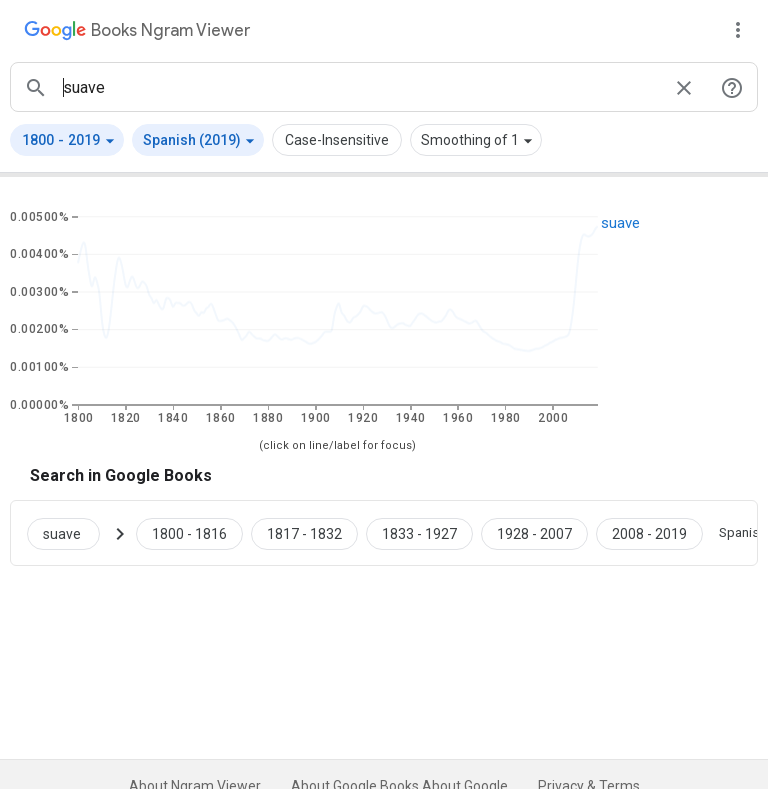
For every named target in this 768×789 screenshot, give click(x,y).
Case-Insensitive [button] (337, 140)
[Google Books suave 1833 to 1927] (419, 533)
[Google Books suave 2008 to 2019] (649, 533)
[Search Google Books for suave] (71, 533)
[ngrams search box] (360, 87)
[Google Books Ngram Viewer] (137, 33)
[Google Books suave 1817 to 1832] (304, 533)
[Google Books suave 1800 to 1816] (189, 533)
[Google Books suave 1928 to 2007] (534, 533)
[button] (67, 140)
